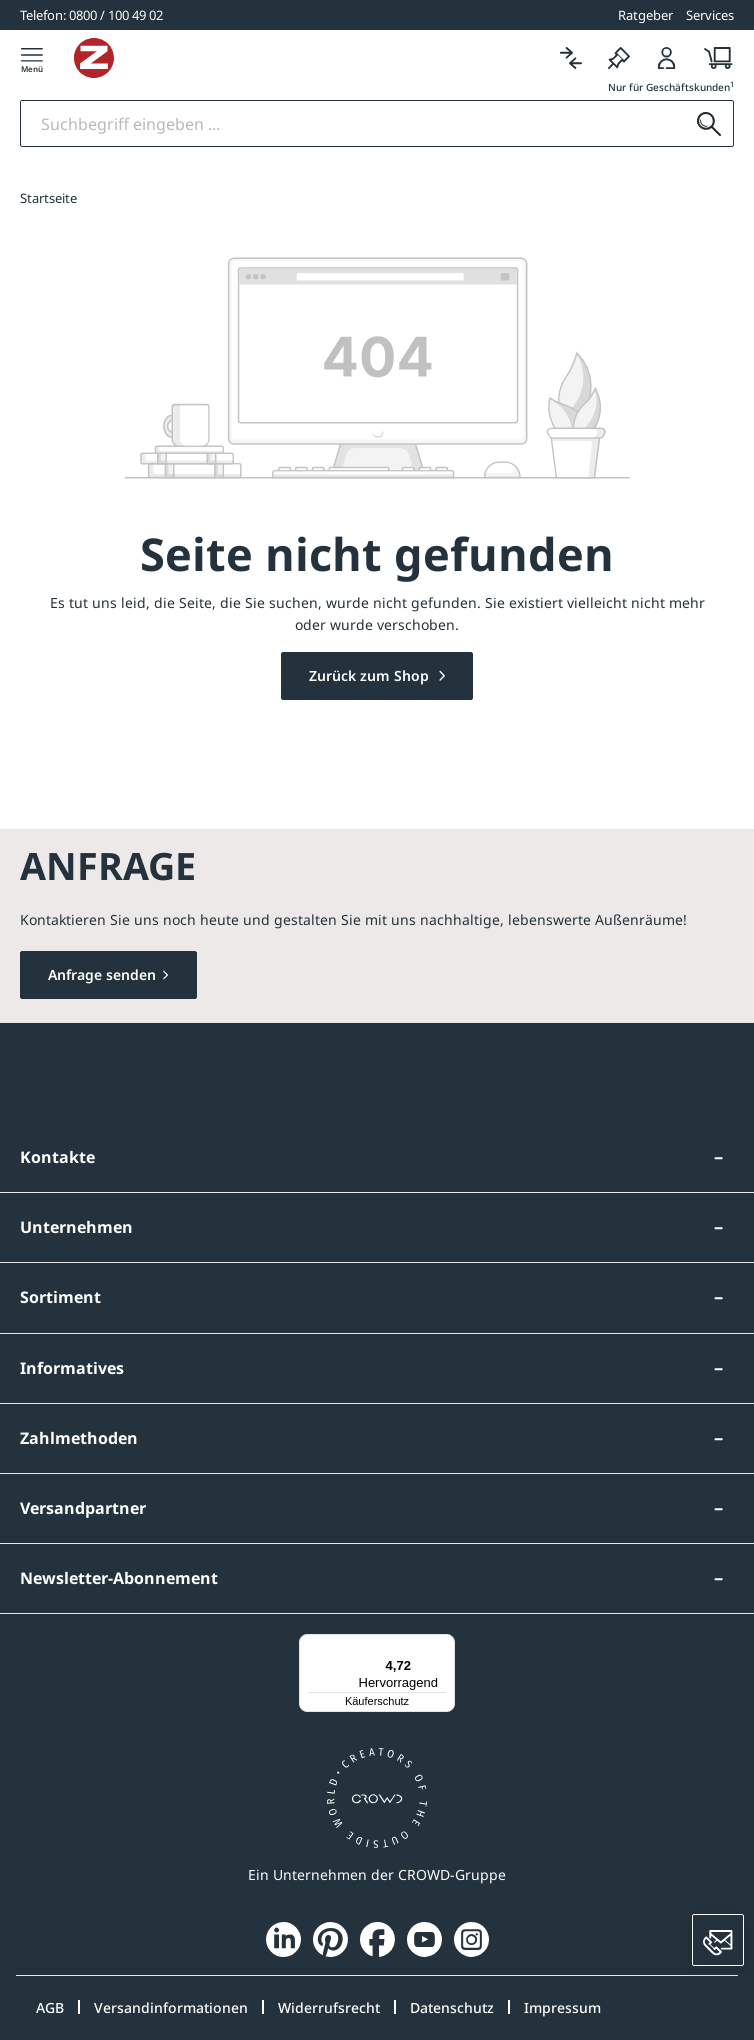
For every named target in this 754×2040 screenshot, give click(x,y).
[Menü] (32, 57)
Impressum (562, 2007)
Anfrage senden (102, 974)
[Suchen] (709, 123)
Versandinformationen (171, 2007)
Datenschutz (452, 2007)
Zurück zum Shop (371, 675)
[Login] (667, 57)
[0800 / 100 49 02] (91, 15)
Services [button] (710, 15)
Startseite (48, 198)
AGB (50, 2007)
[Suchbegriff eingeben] (353, 123)
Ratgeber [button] (645, 15)
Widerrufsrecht (329, 2007)
